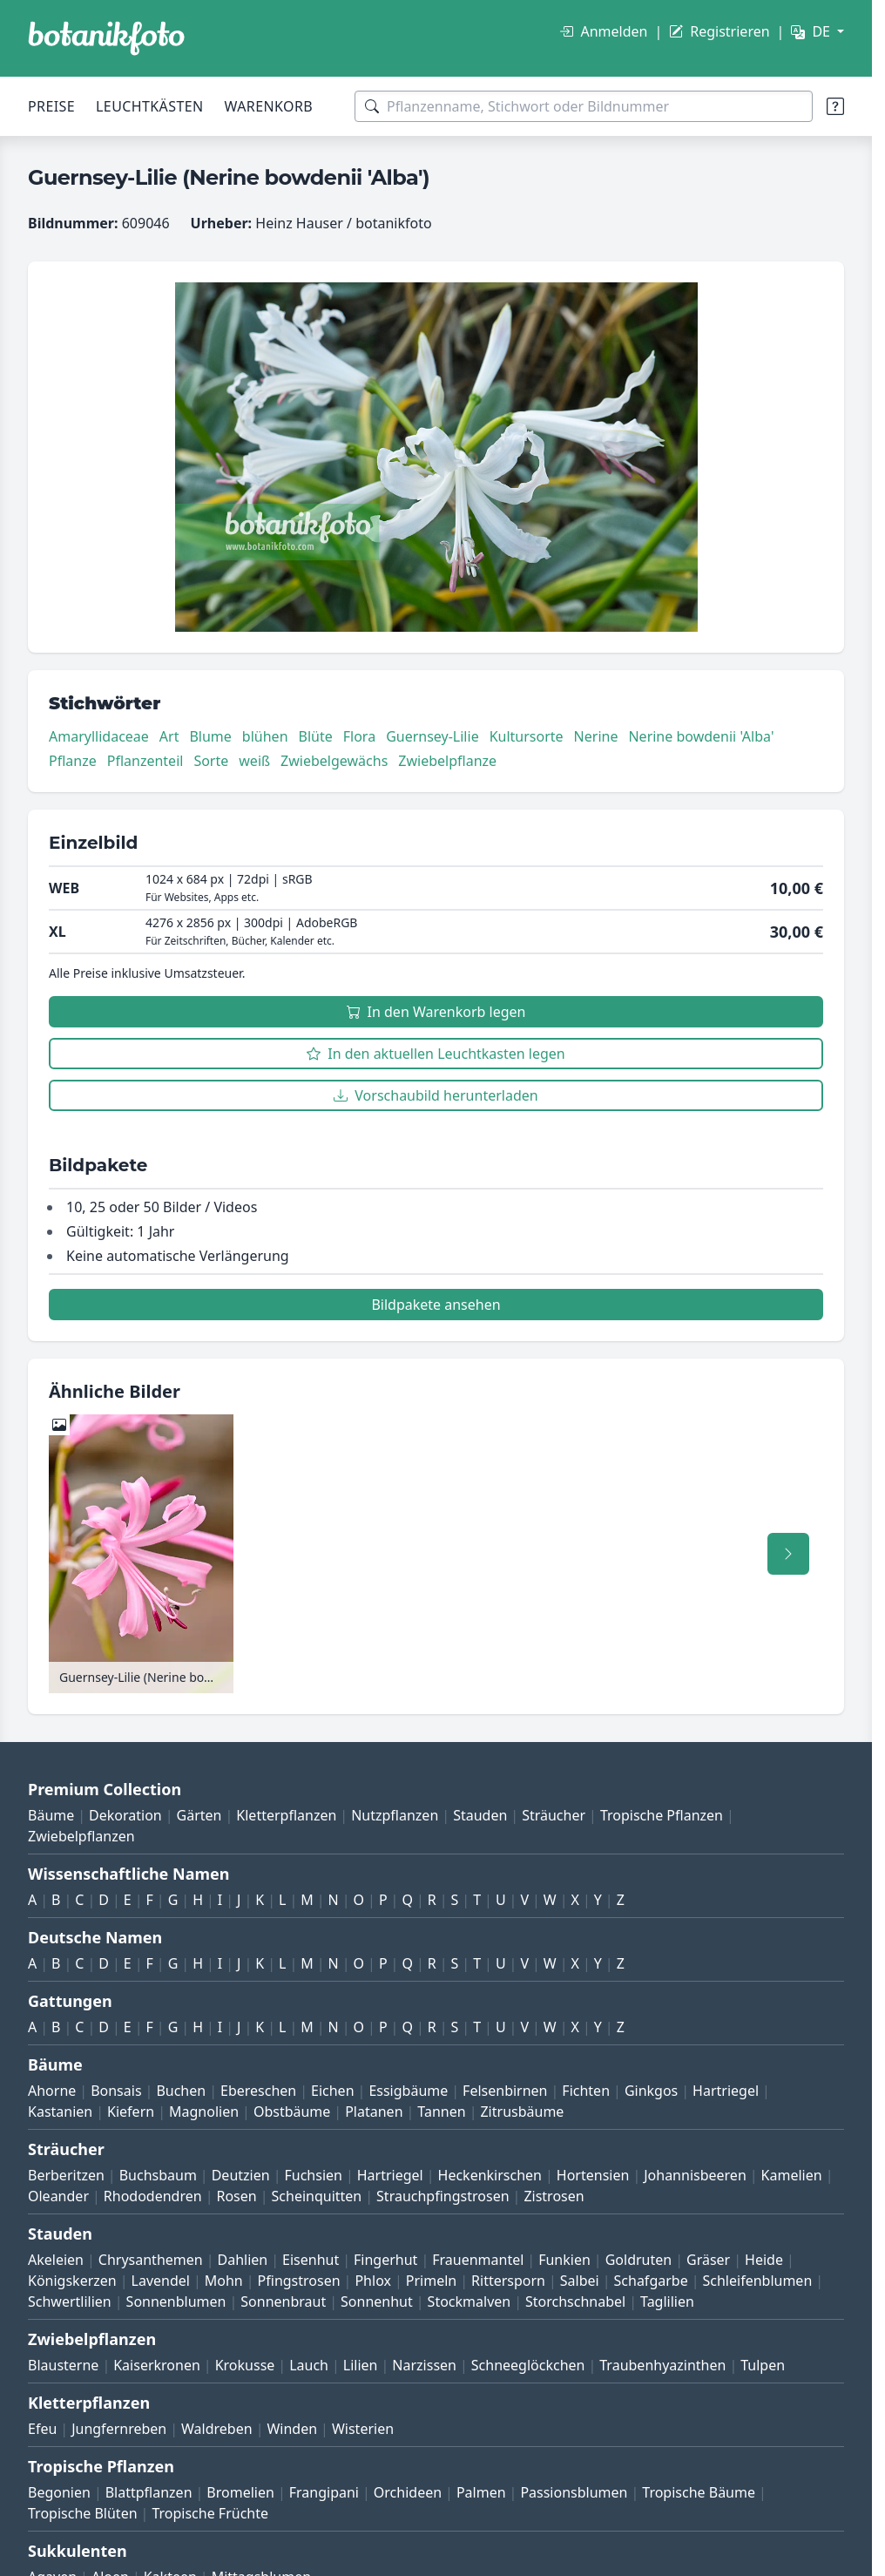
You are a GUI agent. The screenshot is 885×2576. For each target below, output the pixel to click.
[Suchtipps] (835, 106)
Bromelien (240, 2492)
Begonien (59, 2492)
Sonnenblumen (176, 2301)
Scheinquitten (317, 2196)
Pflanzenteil (145, 760)
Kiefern (130, 2111)
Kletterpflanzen (286, 1815)
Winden (292, 2428)
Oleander (58, 2196)
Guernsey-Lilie (432, 736)
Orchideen (408, 2492)
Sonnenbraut (283, 2301)
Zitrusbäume (522, 2111)
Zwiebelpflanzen (81, 1836)
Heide (764, 2259)
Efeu (42, 2428)
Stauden (480, 1815)
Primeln (431, 2280)
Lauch (308, 2365)
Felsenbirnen (505, 2090)
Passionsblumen (573, 2492)
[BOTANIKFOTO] (106, 38)
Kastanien (60, 2111)
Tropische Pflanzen (661, 1815)
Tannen (441, 2111)
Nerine (596, 736)
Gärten (199, 1815)
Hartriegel (725, 2090)
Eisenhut (310, 2259)
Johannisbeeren (695, 2175)
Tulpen (762, 2365)
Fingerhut (385, 2259)
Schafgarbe (651, 2280)
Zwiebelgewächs (334, 760)
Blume (210, 736)
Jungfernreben (118, 2428)
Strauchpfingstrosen (442, 2196)
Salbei (579, 2280)
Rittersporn (508, 2280)
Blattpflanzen (149, 2492)
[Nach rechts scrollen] (788, 1554)
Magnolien (204, 2111)
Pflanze (73, 760)
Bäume (51, 1815)
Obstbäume (291, 2111)
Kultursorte (527, 736)
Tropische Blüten (83, 2513)
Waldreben (217, 2428)
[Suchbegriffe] (584, 106)
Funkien (564, 2259)
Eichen (333, 2090)
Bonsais (116, 2090)
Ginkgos (651, 2090)
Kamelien (791, 2175)
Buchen (181, 2090)
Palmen (481, 2492)
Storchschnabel (575, 2301)
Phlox (373, 2280)
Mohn (224, 2280)
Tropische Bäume (698, 2492)
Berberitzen (66, 2175)
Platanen (373, 2111)
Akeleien (56, 2259)
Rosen (236, 2196)
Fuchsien (312, 2175)
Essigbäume (408, 2090)
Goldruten (638, 2259)
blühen (265, 736)
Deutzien (241, 2175)
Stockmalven (469, 2301)
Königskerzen (72, 2280)
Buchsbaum (158, 2175)
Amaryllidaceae (99, 736)
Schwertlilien (69, 2301)
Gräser (708, 2259)
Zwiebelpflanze (447, 760)
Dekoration (125, 1815)
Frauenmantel (478, 2259)
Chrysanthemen (150, 2259)
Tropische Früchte (210, 2513)
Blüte (316, 736)
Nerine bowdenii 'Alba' (701, 736)
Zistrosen (554, 2196)
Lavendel (161, 2280)
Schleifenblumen (758, 2280)
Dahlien (243, 2259)
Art (169, 736)
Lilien (360, 2365)
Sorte (210, 760)
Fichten (586, 2090)
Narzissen (424, 2365)
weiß (254, 760)
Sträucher (553, 1815)
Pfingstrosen (299, 2280)
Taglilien (667, 2301)
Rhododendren (153, 2196)
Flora (359, 736)
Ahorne (52, 2090)
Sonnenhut (377, 2301)
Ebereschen (258, 2090)
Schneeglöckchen (528, 2365)
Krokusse (245, 2365)
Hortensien (593, 2175)
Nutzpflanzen (394, 1815)
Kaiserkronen (156, 2365)
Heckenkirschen (490, 2175)
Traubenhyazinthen (662, 2365)
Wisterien (363, 2428)
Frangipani (324, 2492)
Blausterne (63, 2365)
